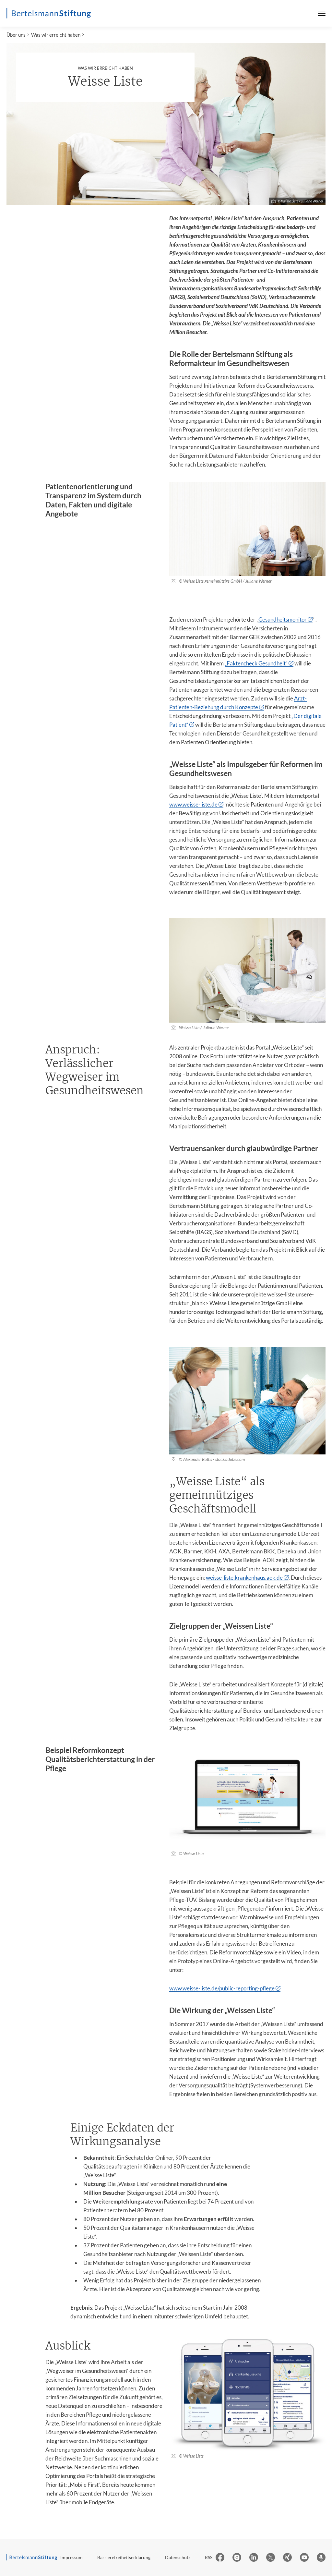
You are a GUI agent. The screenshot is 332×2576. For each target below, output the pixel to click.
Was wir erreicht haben (55, 35)
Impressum (71, 2557)
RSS (208, 2557)
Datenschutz (177, 2557)
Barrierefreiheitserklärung (123, 2557)
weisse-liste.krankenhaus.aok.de (244, 1577)
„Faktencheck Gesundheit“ (256, 663)
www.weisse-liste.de (193, 804)
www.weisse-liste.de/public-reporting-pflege (222, 1988)
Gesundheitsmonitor (282, 619)
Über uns (16, 35)
